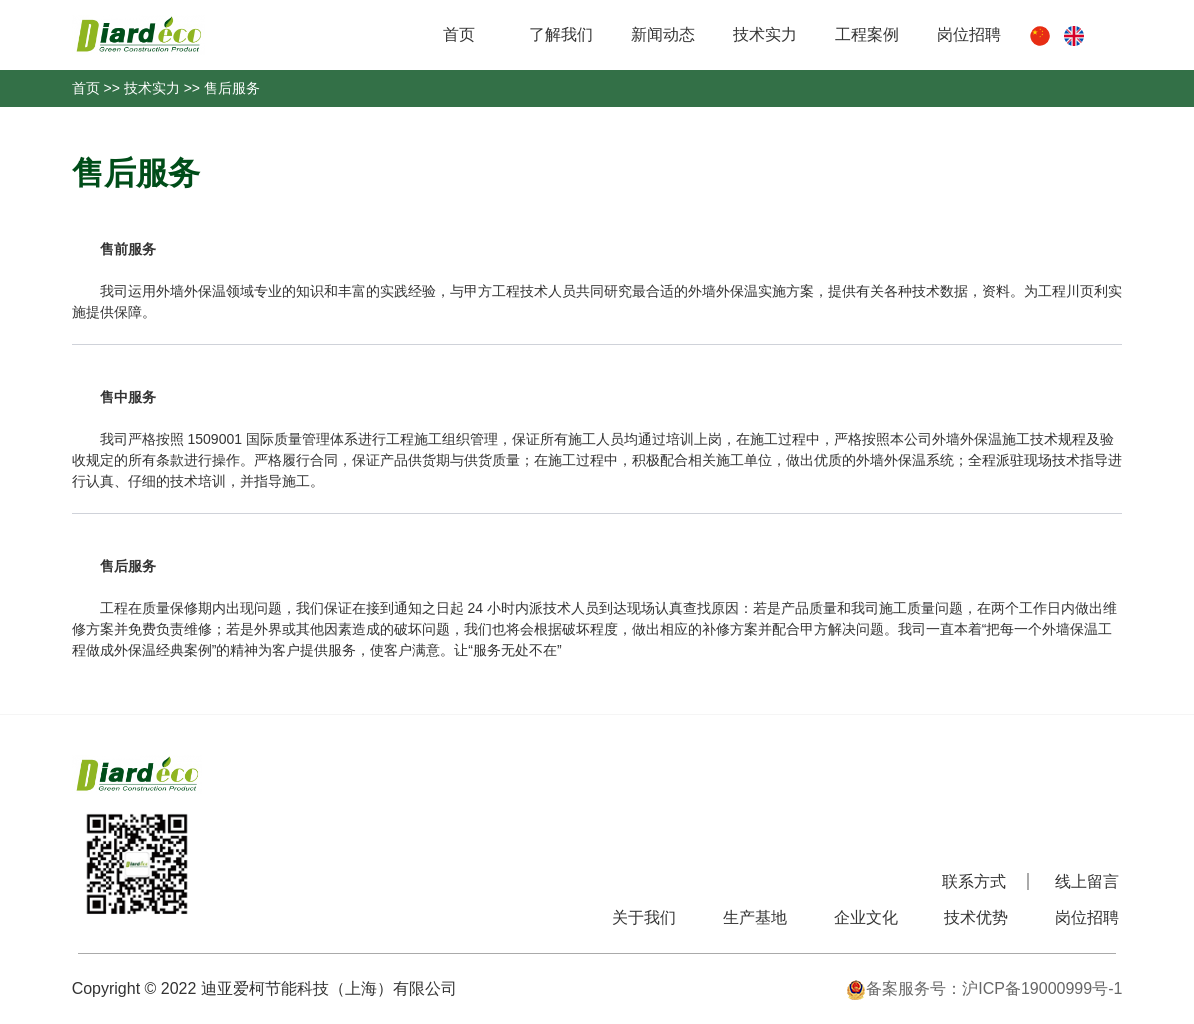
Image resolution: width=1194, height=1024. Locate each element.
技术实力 (765, 34)
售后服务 (232, 88)
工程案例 (867, 34)
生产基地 (755, 917)
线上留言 (1087, 881)
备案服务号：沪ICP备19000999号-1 (984, 988)
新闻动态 (663, 34)
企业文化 (866, 917)
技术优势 (976, 917)
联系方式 (974, 881)
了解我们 (561, 34)
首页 (459, 34)
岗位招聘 (969, 34)
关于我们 (644, 917)
